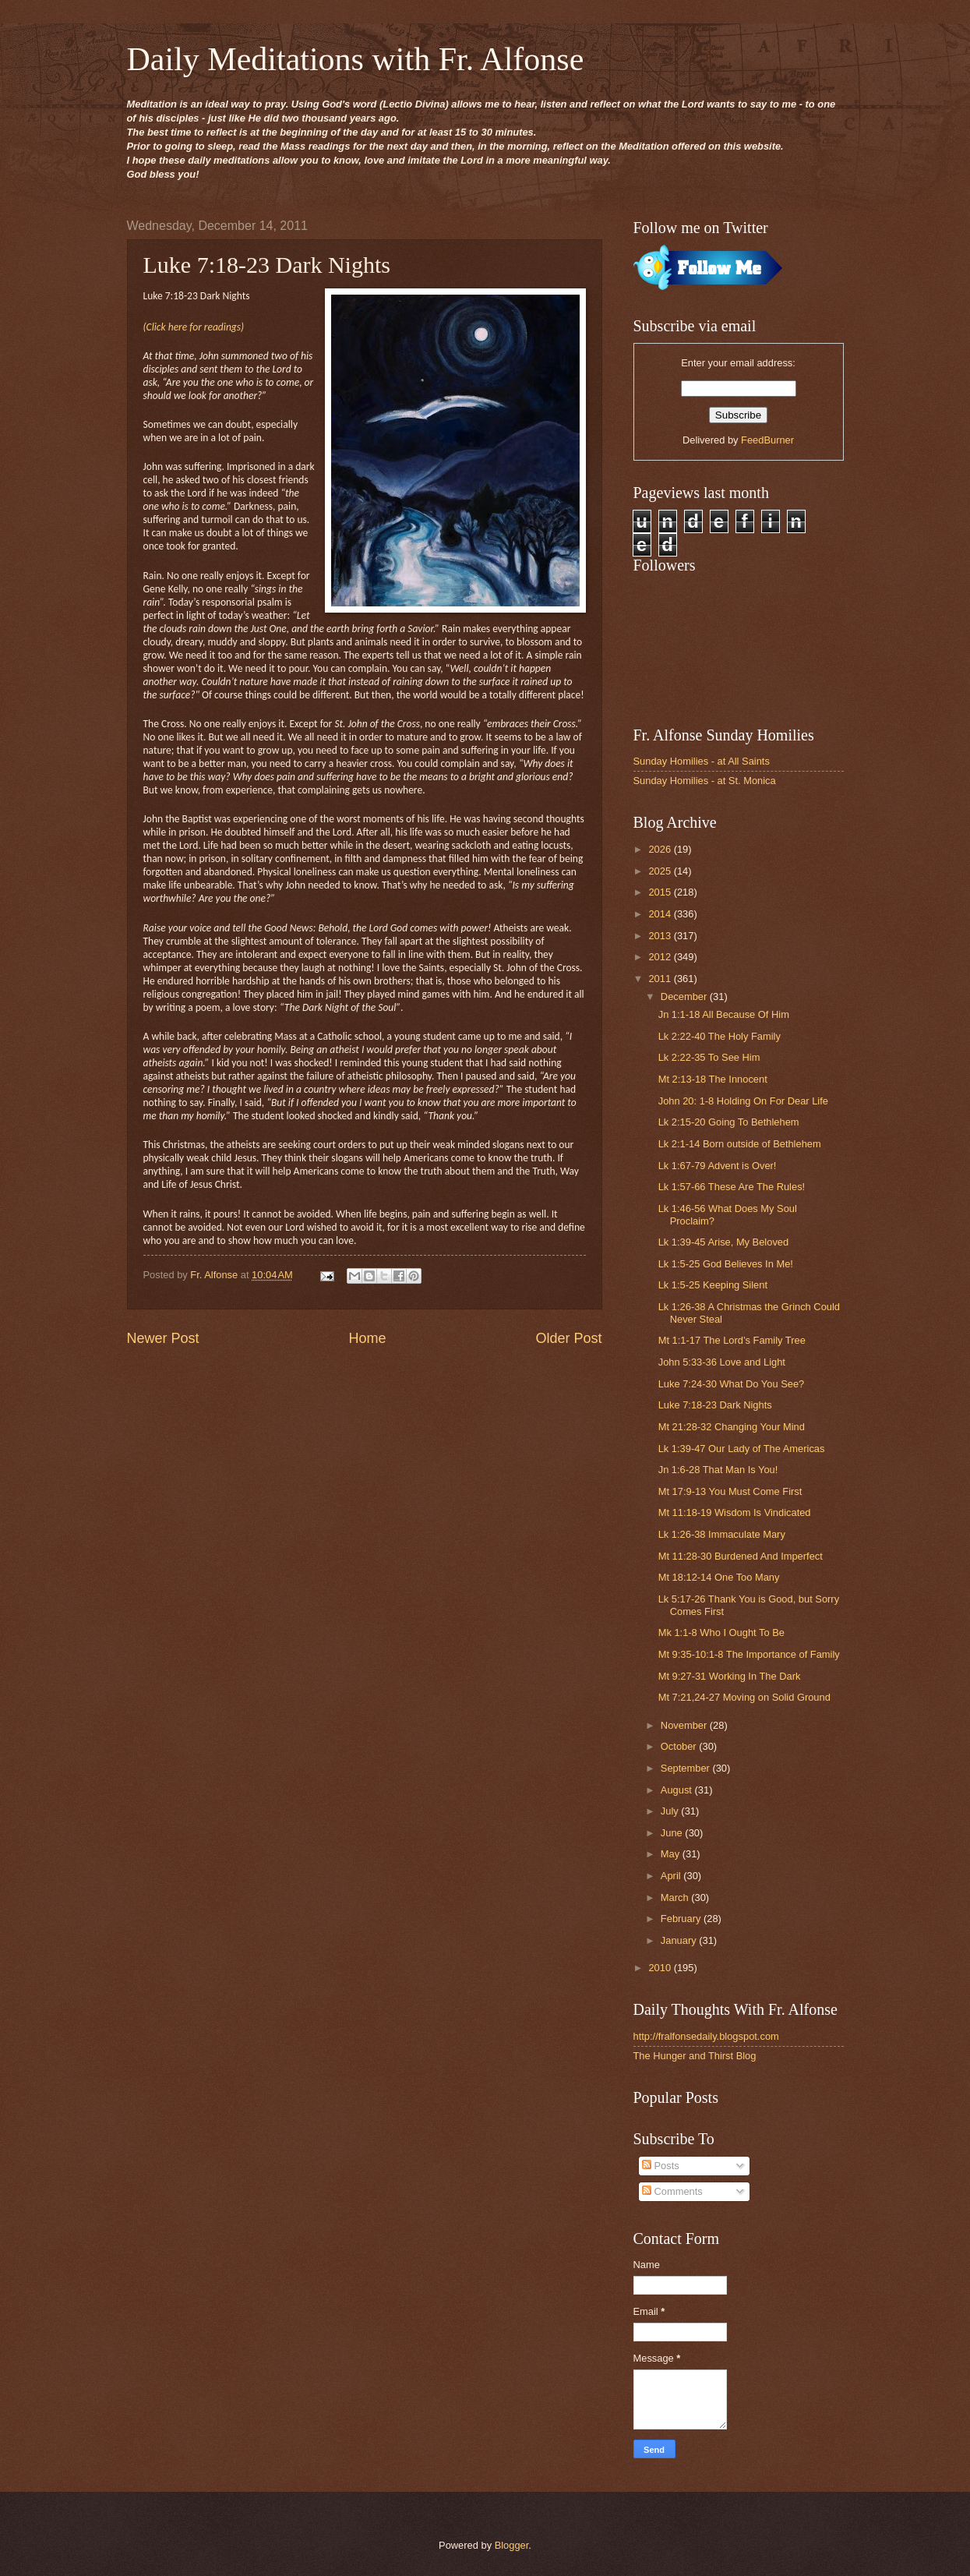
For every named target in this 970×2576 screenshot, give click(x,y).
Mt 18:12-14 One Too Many (719, 1577)
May (672, 1854)
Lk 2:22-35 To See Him (709, 1057)
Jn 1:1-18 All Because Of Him (723, 1014)
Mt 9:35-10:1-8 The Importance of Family (749, 1654)
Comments (672, 2191)
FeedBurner (767, 440)
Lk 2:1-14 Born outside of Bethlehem (739, 1144)
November (685, 1725)
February (682, 1918)
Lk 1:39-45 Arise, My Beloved (723, 1242)
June (673, 1833)
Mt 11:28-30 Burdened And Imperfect (740, 1556)
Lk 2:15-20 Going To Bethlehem (728, 1122)
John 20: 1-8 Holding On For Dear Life (743, 1101)
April (672, 1876)
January (680, 1940)
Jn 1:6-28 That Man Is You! (718, 1469)
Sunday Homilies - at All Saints (701, 761)
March (676, 1897)
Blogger (512, 2545)
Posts (660, 2165)
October (680, 1746)
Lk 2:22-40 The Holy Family (719, 1036)
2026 (660, 849)
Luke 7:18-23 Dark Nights (715, 1405)
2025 (660, 871)
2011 (660, 978)
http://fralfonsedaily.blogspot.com (706, 2036)
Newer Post (163, 1338)
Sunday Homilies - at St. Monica (704, 780)
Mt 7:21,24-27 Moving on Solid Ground (744, 1697)
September (687, 1768)
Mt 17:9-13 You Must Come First (730, 1491)
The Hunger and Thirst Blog (695, 2056)
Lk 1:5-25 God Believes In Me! (725, 1264)
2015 (660, 892)
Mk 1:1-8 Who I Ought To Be (721, 1632)
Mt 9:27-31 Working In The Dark (729, 1676)
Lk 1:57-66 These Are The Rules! (731, 1187)
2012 (660, 957)
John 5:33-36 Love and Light (721, 1362)
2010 (660, 1968)
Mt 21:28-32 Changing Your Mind (731, 1427)
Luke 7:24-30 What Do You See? (731, 1384)
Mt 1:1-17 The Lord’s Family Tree (732, 1340)
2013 (660, 936)
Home (367, 1338)
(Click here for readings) (194, 327)
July (671, 1811)
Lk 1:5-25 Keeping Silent (712, 1285)
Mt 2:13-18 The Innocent (712, 1079)
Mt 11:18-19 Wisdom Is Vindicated (734, 1512)
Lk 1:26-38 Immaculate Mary (721, 1534)
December (685, 996)
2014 (660, 914)
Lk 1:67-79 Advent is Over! (717, 1165)
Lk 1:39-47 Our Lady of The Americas (741, 1448)
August (678, 1790)
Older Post (568, 1338)
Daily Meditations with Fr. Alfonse (355, 59)
